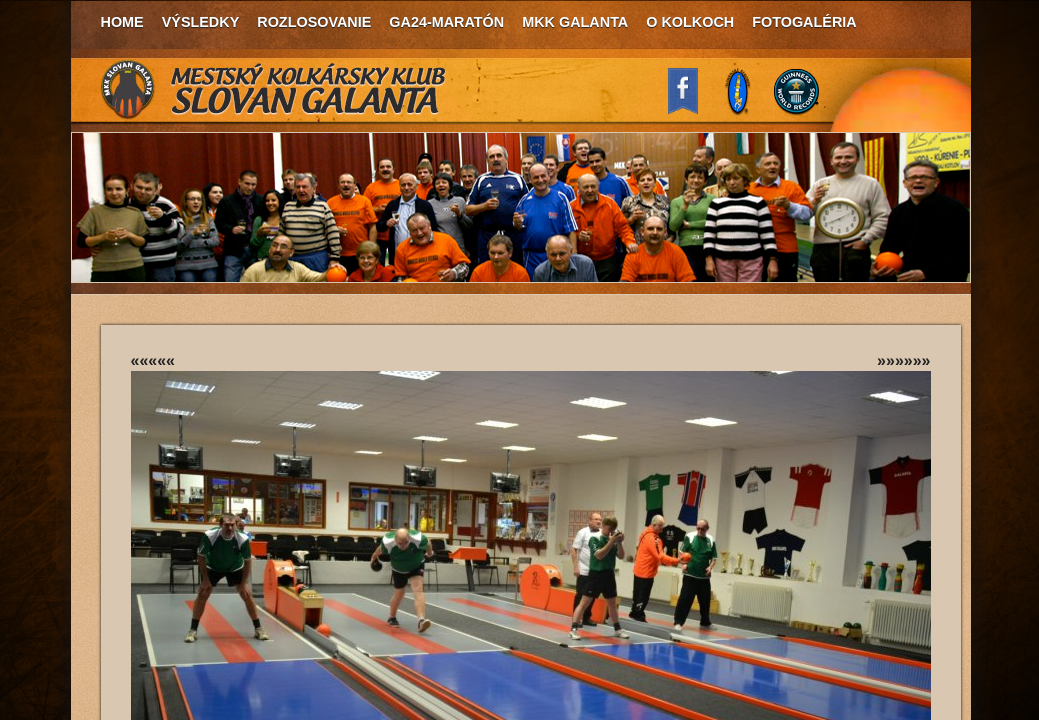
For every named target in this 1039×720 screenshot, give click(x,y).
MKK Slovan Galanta (274, 90)
